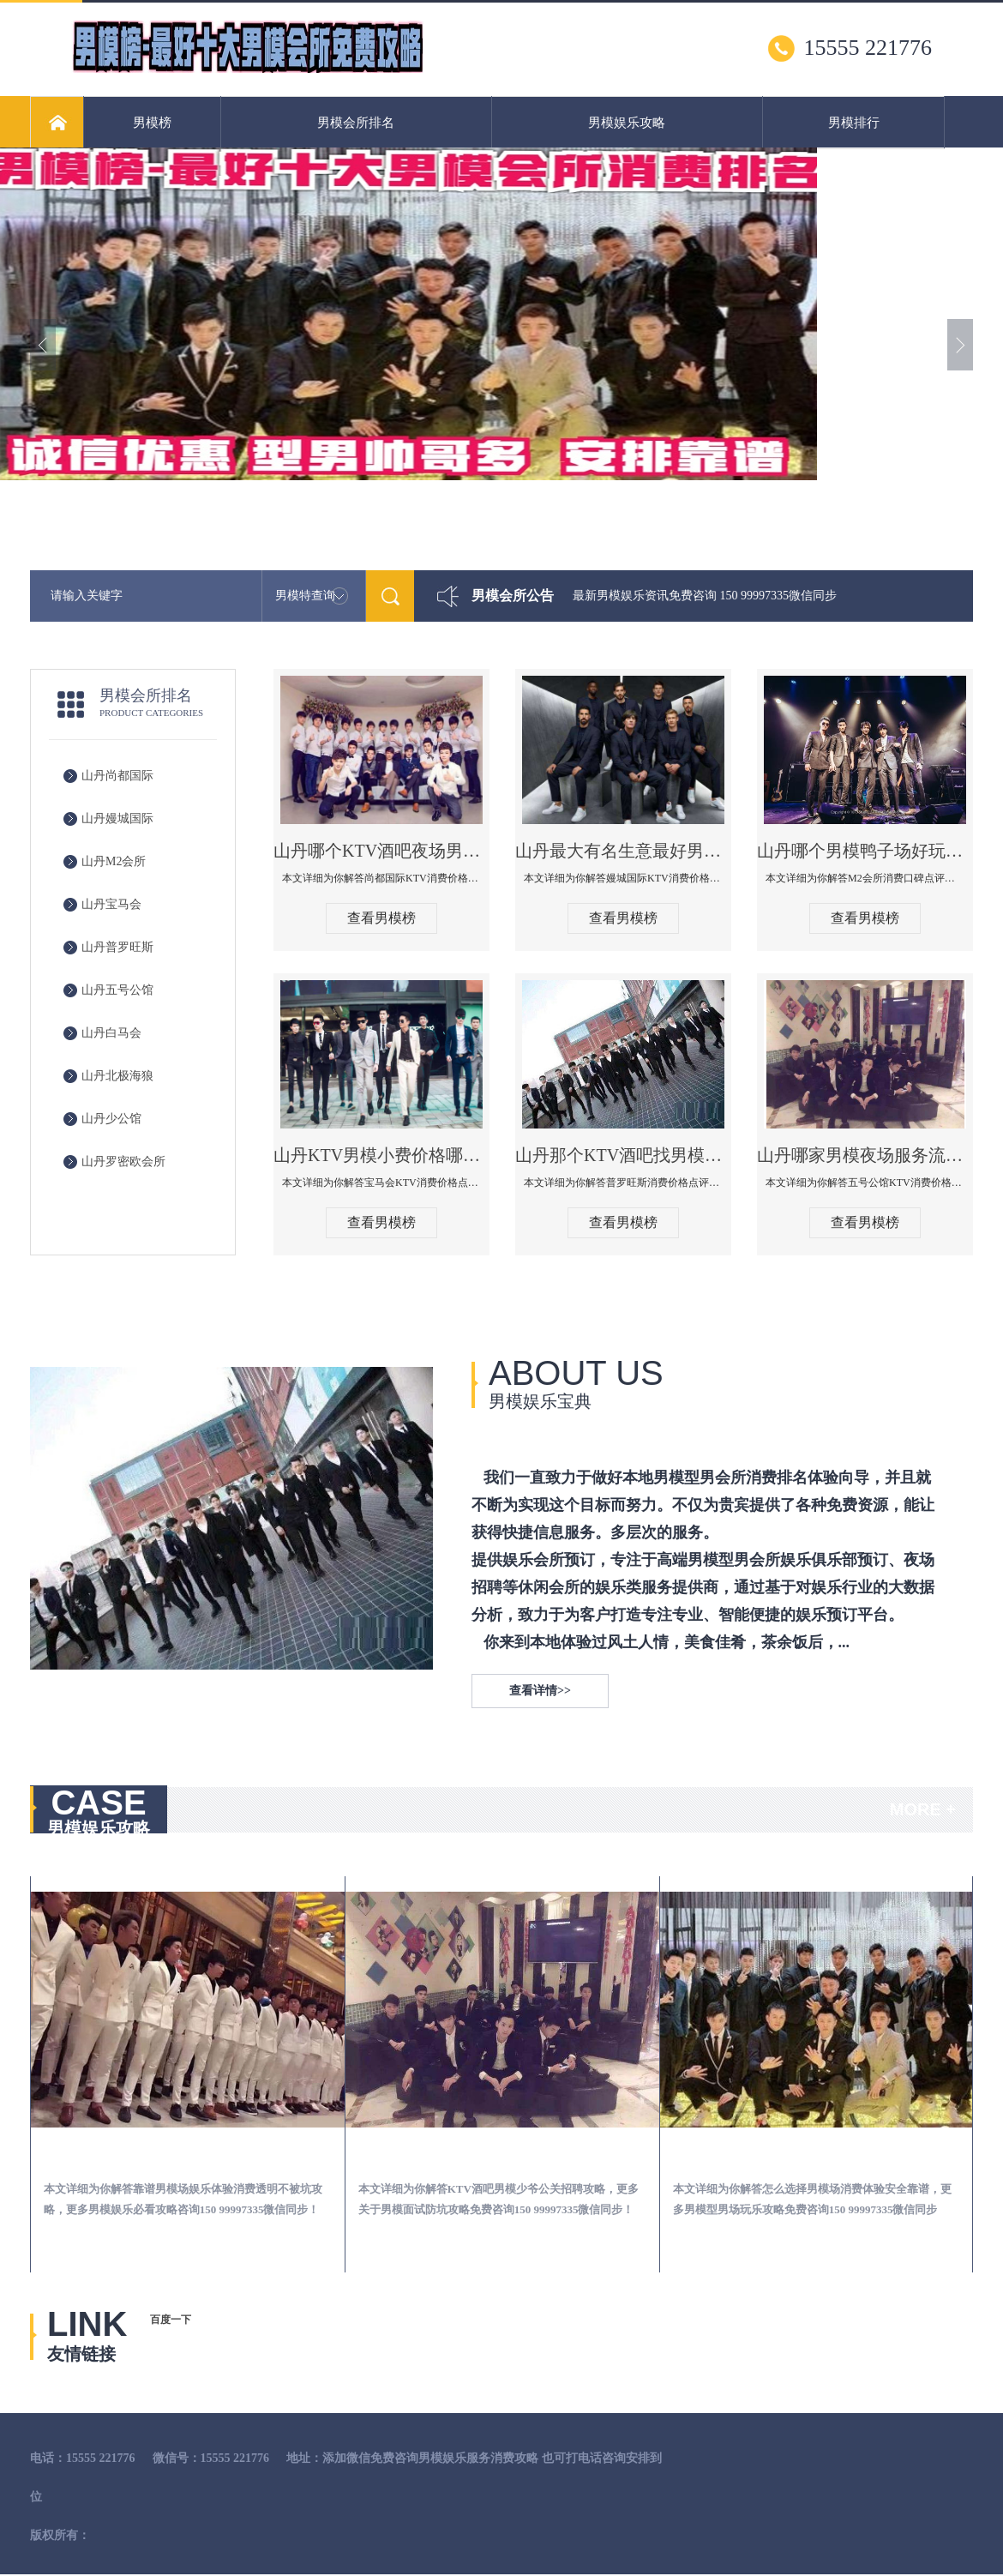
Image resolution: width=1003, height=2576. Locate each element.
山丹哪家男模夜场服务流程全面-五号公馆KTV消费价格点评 (865, 1155)
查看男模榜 (381, 918)
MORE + (923, 1809)
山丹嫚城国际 (117, 818)
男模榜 (152, 122)
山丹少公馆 (111, 1118)
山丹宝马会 (111, 904)
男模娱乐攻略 (626, 122)
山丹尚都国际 (117, 775)
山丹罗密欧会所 (123, 1161)
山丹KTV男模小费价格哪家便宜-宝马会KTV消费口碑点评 (381, 1155)
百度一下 (170, 2320)
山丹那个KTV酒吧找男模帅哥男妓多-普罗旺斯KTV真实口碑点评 (623, 1155)
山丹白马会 (111, 1032)
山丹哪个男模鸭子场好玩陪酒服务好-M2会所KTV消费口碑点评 (865, 850)
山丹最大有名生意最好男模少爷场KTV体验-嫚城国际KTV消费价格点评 (623, 850)
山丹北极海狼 (117, 1075)
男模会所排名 (355, 122)
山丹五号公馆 (117, 990)
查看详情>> (540, 1690)
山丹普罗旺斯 (117, 947)
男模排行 (854, 122)
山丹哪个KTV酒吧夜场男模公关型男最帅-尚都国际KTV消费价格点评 (381, 850)
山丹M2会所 (113, 861)
